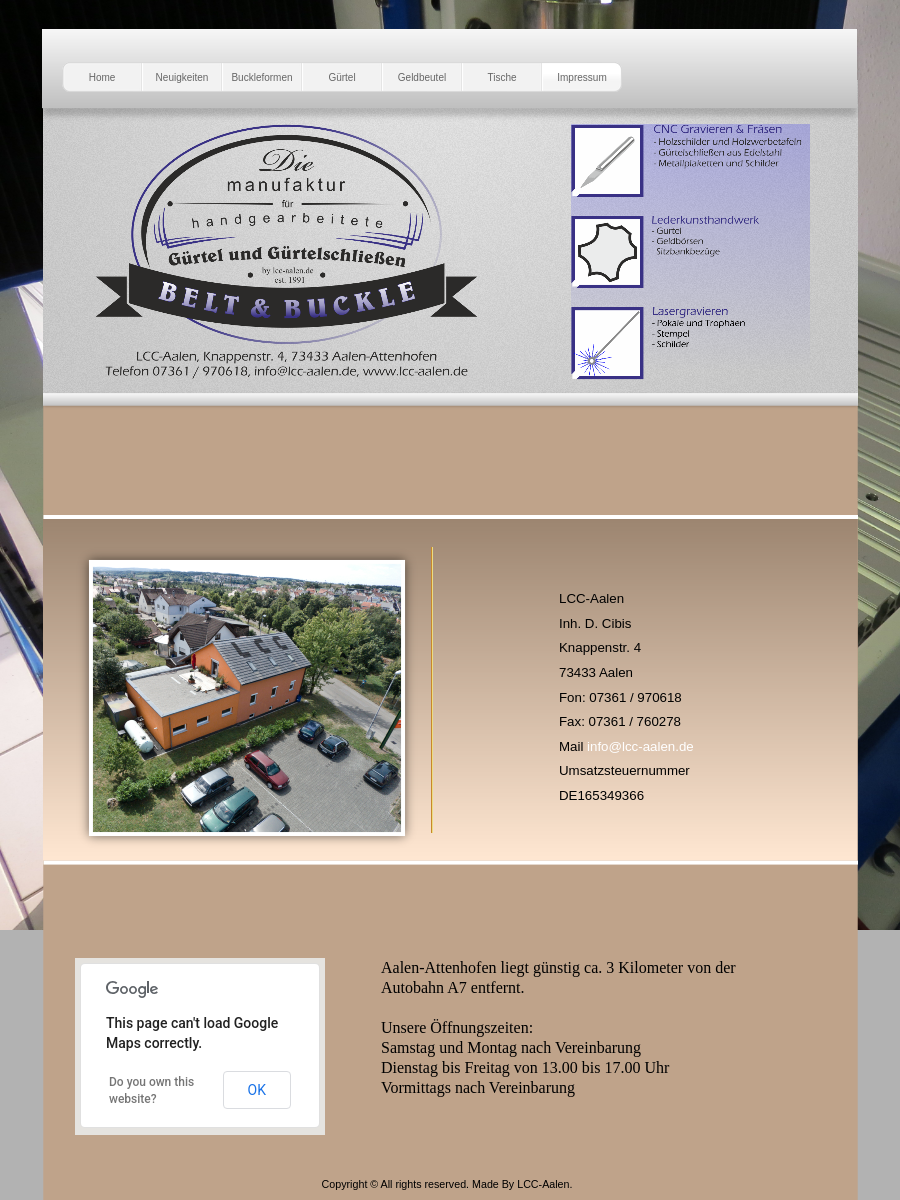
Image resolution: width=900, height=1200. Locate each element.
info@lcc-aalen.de (640, 746)
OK (257, 1090)
